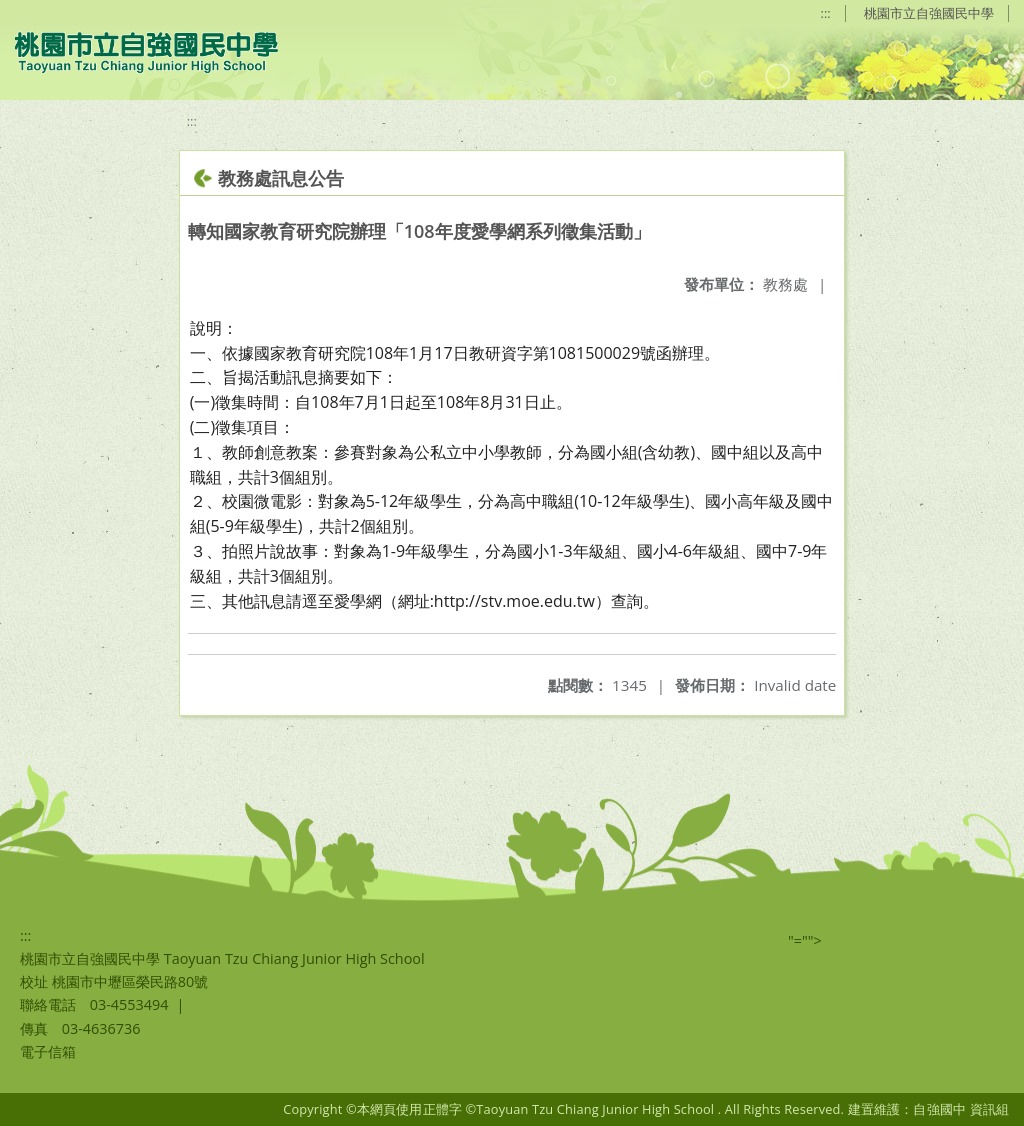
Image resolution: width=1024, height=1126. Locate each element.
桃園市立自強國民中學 (929, 13)
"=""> (805, 940)
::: (826, 13)
